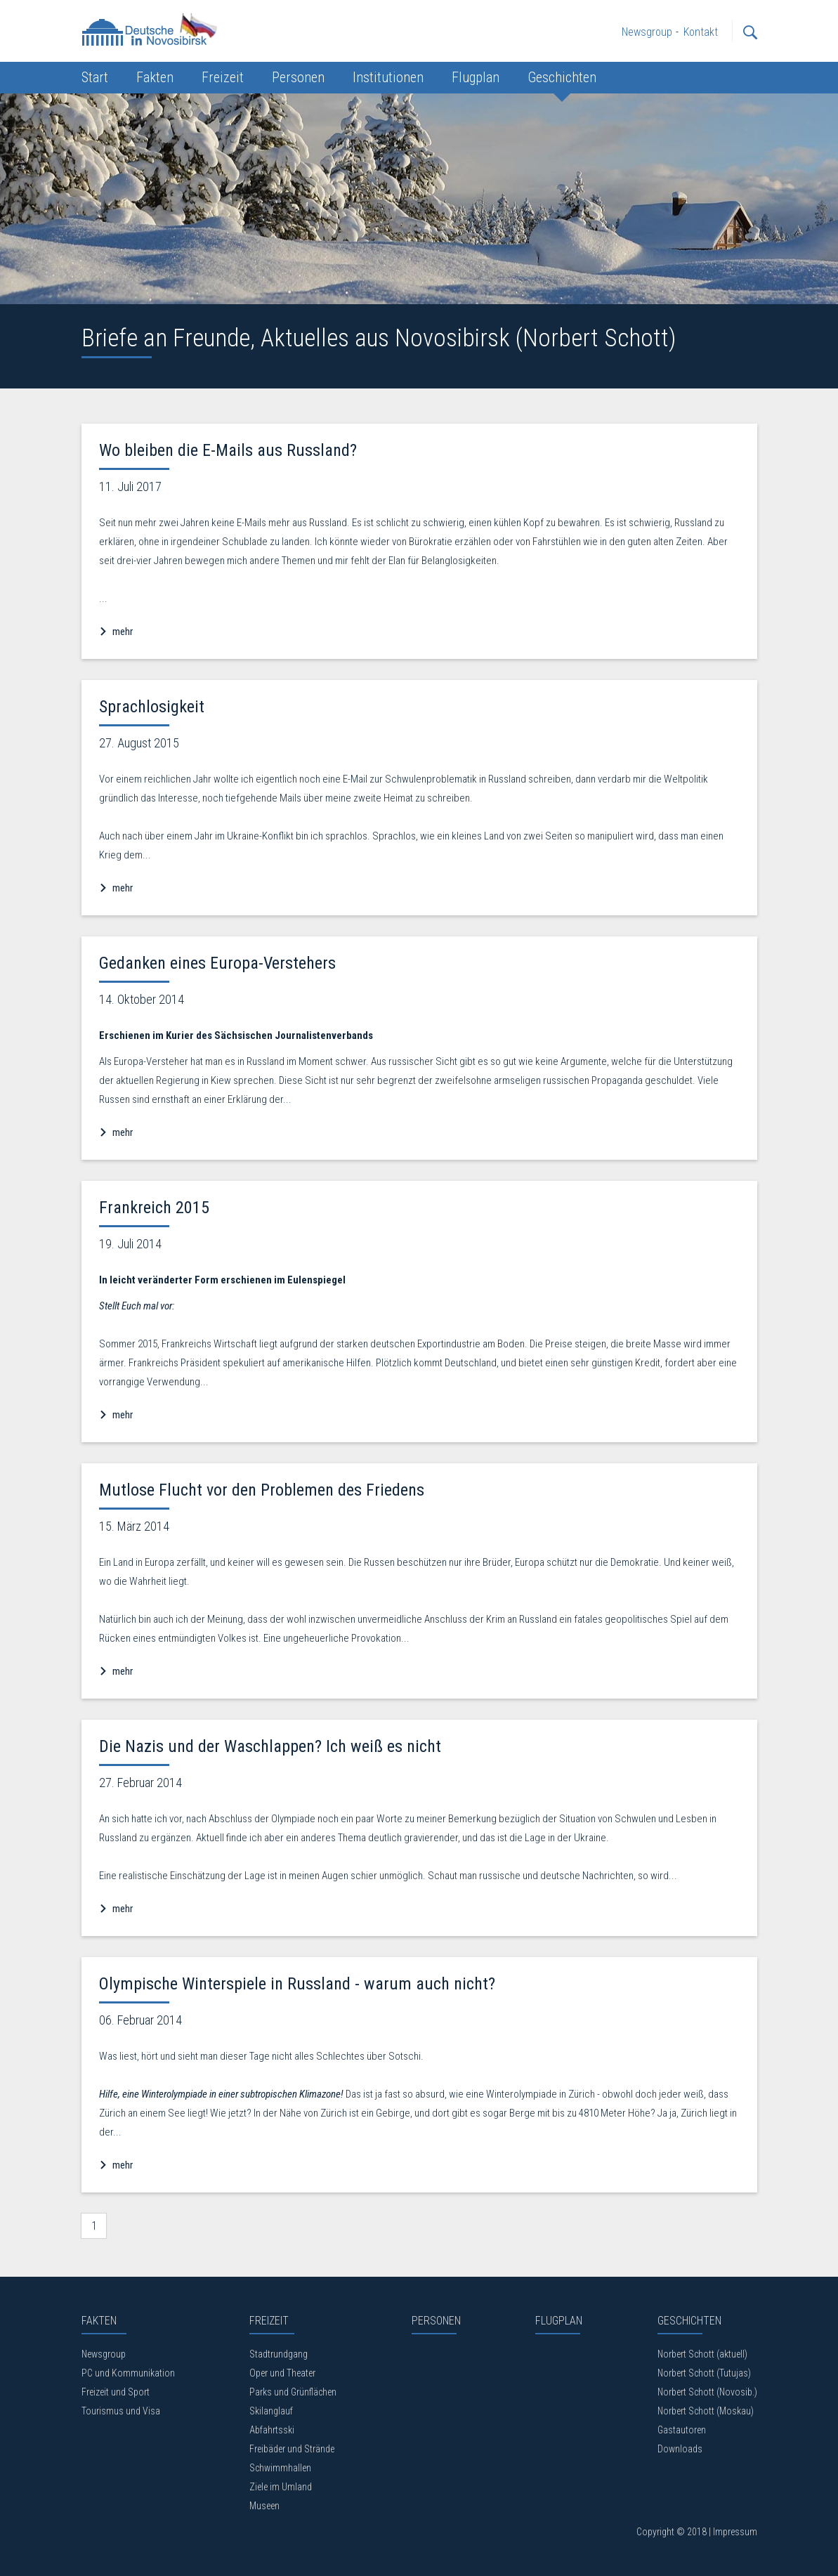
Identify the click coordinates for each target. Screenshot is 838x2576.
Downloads (679, 2448)
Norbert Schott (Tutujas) (704, 2373)
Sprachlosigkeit (151, 707)
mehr (121, 631)
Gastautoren (681, 2430)
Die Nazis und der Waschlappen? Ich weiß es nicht (270, 1746)
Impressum (735, 2531)
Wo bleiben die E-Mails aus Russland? (228, 450)
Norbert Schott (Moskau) (705, 2411)
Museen (264, 2505)
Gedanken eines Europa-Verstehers (217, 963)
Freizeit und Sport (115, 2392)
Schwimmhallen (280, 2467)
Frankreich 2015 (154, 1207)
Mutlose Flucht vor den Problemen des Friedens (261, 1490)
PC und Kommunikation (128, 2373)
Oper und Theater (282, 2373)
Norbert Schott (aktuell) (702, 2354)
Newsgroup (103, 2354)
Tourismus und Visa (120, 2411)
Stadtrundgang (278, 2354)
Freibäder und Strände (291, 2448)
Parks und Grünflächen (292, 2392)
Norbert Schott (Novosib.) (707, 2392)
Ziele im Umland (280, 2486)
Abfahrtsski (271, 2430)
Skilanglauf (271, 2411)
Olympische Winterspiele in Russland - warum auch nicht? (297, 1984)
